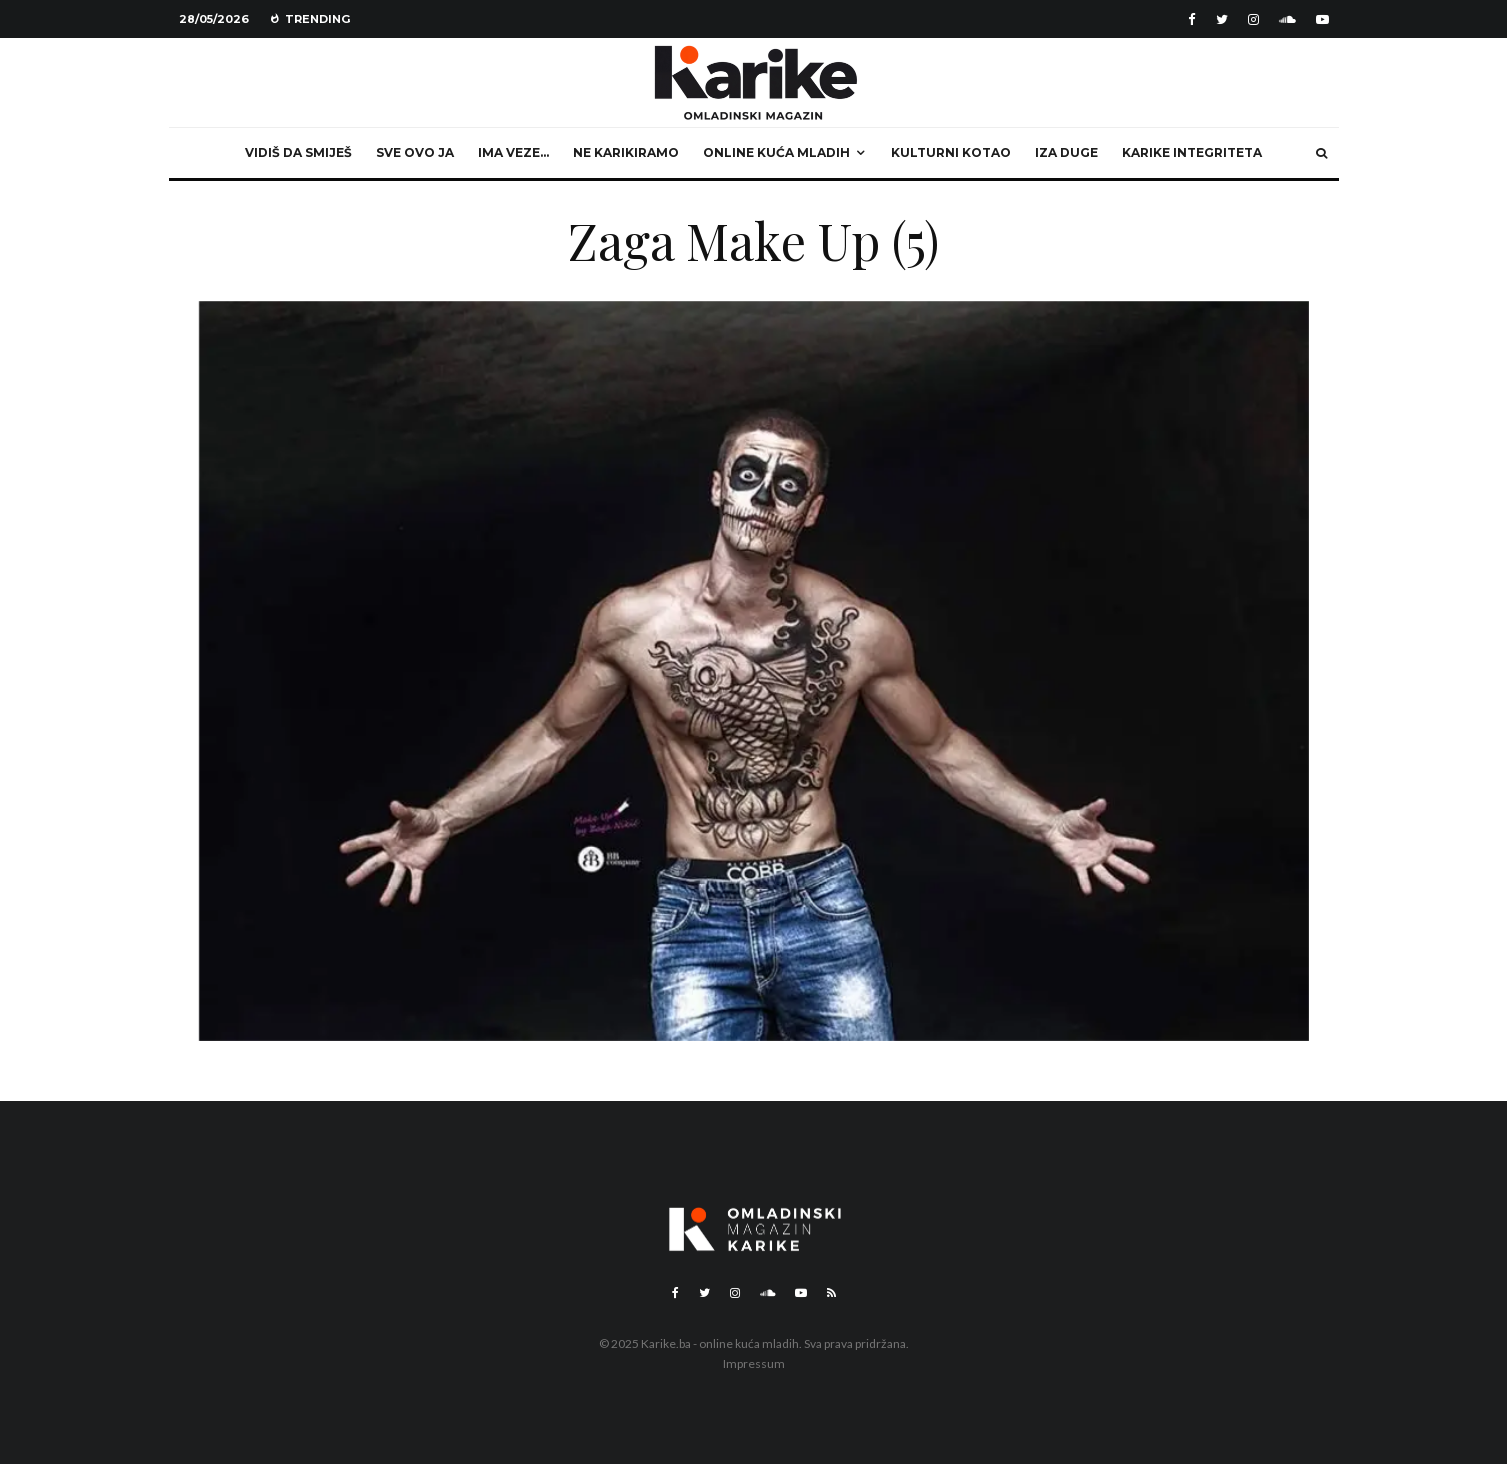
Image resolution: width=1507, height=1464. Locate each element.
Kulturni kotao (951, 152)
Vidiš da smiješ (298, 152)
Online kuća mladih (776, 152)
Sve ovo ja (415, 152)
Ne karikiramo (626, 152)
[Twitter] (1222, 19)
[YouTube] (1322, 19)
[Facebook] (1192, 19)
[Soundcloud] (1287, 19)
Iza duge (1066, 152)
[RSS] (831, 1293)
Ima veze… (513, 152)
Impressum (754, 1363)
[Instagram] (1253, 19)
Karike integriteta (1192, 152)
